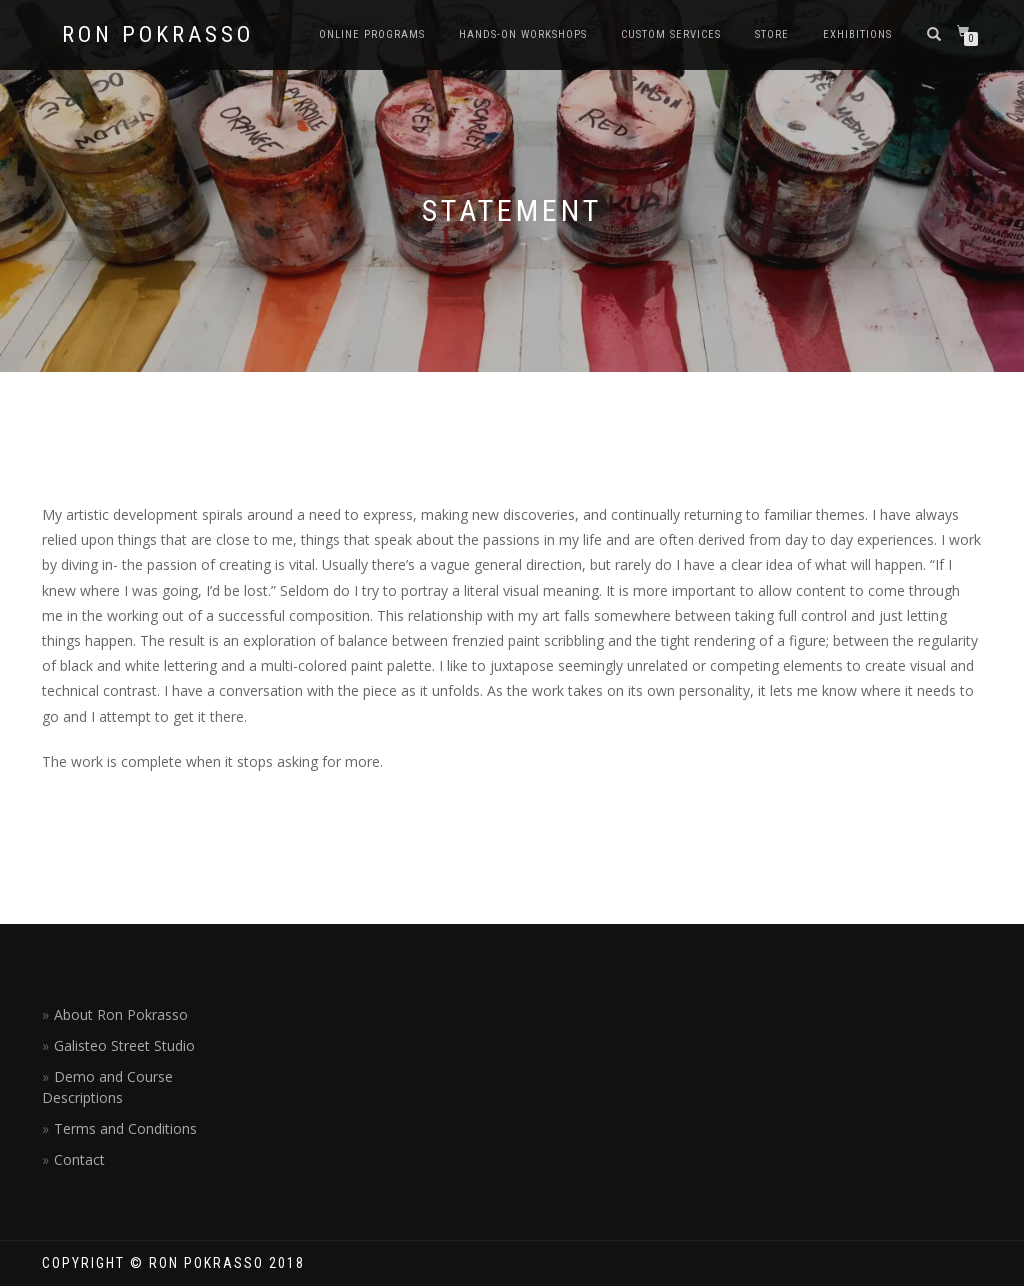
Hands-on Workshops (523, 34)
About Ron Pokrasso (121, 1014)
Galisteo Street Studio (124, 1045)
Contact (79, 1159)
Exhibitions (857, 34)
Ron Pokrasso (158, 35)
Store (772, 34)
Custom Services (671, 34)
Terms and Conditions (125, 1128)
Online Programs (372, 34)
